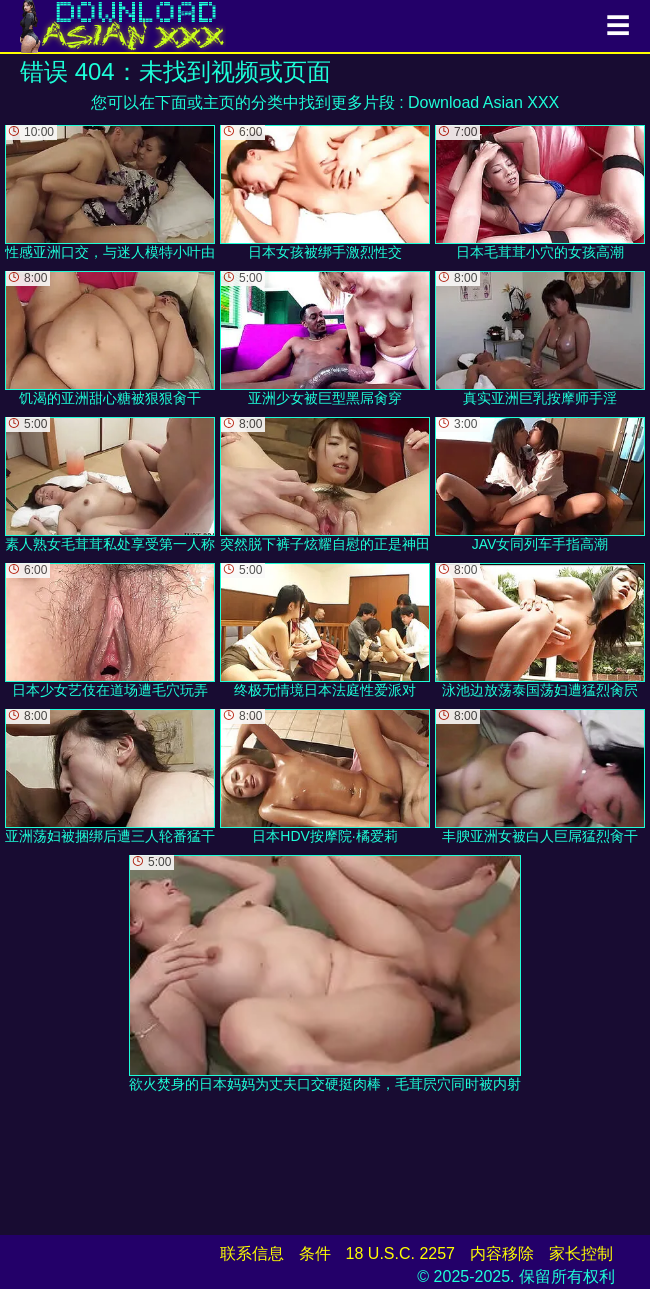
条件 (315, 1253)
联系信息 (252, 1253)
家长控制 (581, 1253)
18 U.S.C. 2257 (400, 1253)
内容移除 (502, 1253)
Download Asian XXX (483, 102)
